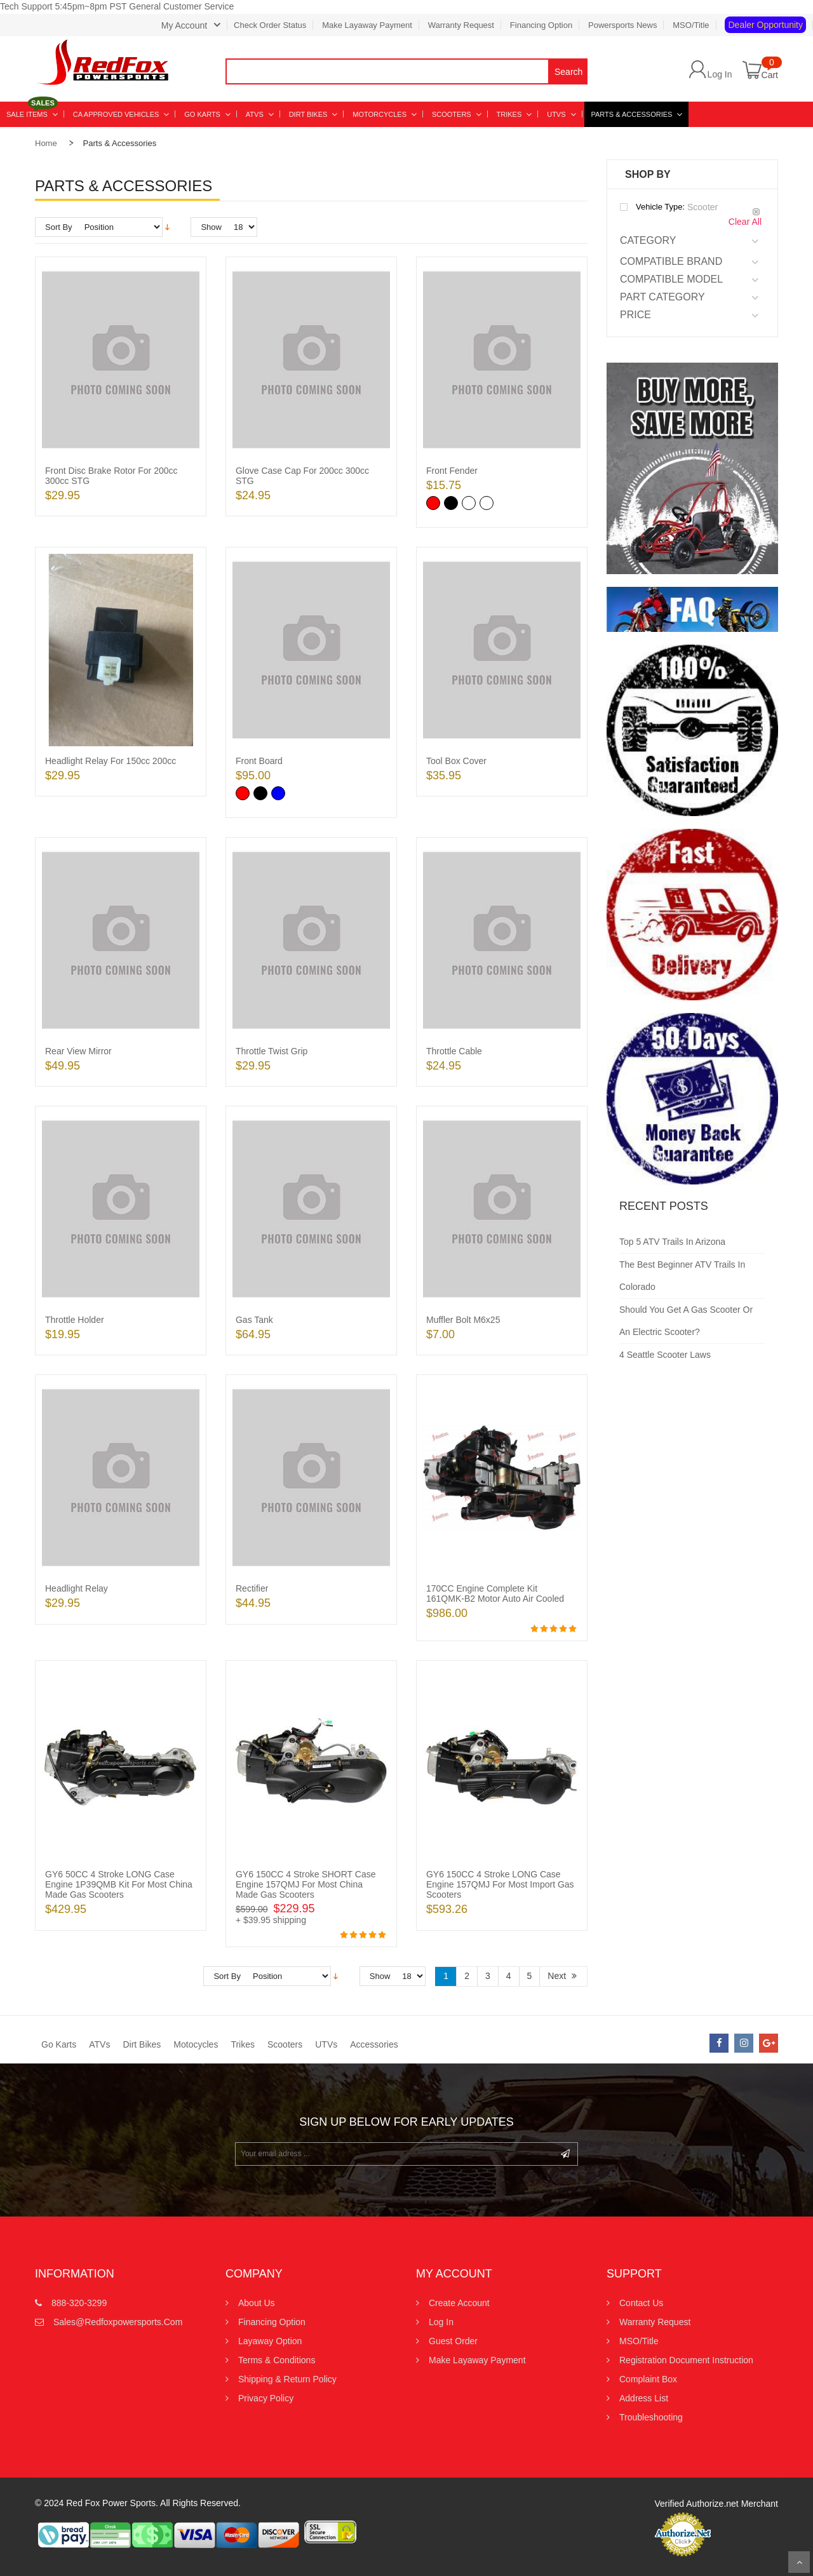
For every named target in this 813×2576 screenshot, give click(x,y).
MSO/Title (691, 25)
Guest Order (453, 2341)
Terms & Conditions (276, 2360)
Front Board (259, 761)
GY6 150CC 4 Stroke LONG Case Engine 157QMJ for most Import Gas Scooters (500, 1884)
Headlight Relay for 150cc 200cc (110, 761)
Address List (643, 2398)
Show (211, 227)
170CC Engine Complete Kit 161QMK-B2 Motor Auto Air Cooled (495, 1593)
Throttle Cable (454, 1051)
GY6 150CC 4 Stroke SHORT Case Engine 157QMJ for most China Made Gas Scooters (305, 1884)
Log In (720, 74)
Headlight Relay (76, 1588)
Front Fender (452, 471)
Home (46, 143)
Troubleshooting (651, 2417)
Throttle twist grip (271, 1051)
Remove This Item (756, 211)
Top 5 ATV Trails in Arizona (672, 1242)
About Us (256, 2303)
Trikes (243, 2044)
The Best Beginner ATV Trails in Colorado (682, 1275)
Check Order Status (270, 25)
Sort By (58, 227)
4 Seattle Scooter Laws (665, 1355)
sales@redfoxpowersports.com (117, 2322)
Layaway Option (270, 2341)
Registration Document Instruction (686, 2360)
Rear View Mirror (78, 1051)
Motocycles (195, 2044)
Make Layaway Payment (367, 25)
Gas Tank (254, 1320)
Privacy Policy (265, 2398)
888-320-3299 (79, 2303)
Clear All (745, 222)
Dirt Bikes (142, 2044)
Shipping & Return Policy (287, 2379)
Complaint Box (648, 2379)
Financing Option (541, 25)
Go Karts (58, 2044)
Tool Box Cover (456, 761)
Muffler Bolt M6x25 (463, 1320)
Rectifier (252, 1588)
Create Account (459, 2303)
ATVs (99, 2044)
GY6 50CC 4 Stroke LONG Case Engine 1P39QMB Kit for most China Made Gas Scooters (118, 1884)
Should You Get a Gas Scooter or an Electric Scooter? (686, 1321)
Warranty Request (461, 25)
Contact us (641, 2303)
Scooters (284, 2044)
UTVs (326, 2044)
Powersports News (622, 25)
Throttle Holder (74, 1320)
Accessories (374, 2044)
